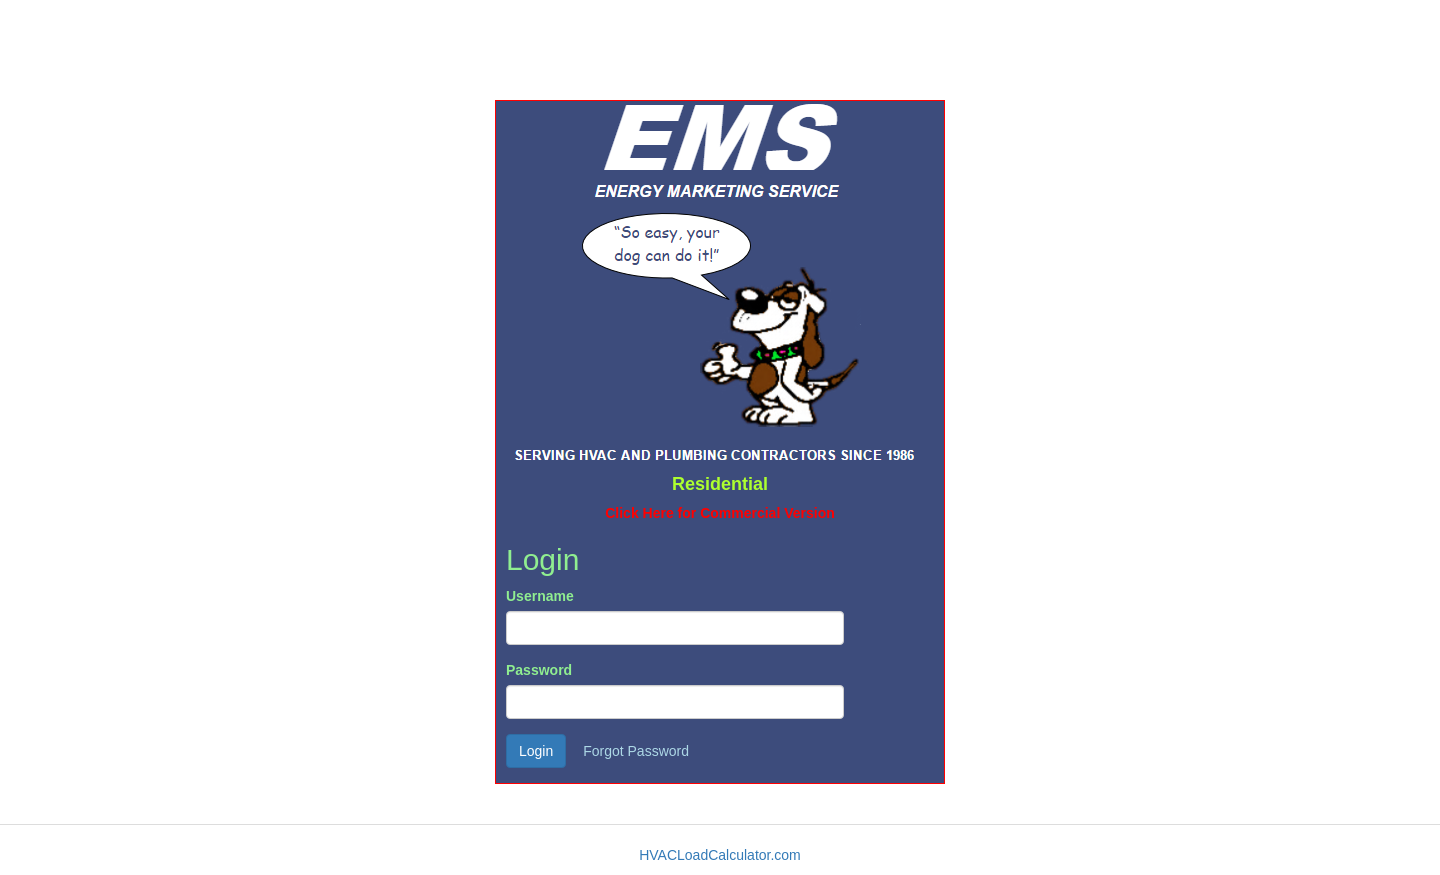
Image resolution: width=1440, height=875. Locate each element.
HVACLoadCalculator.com (720, 855)
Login (536, 751)
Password (539, 670)
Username (540, 596)
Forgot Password (636, 751)
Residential (720, 484)
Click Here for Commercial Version (720, 513)
